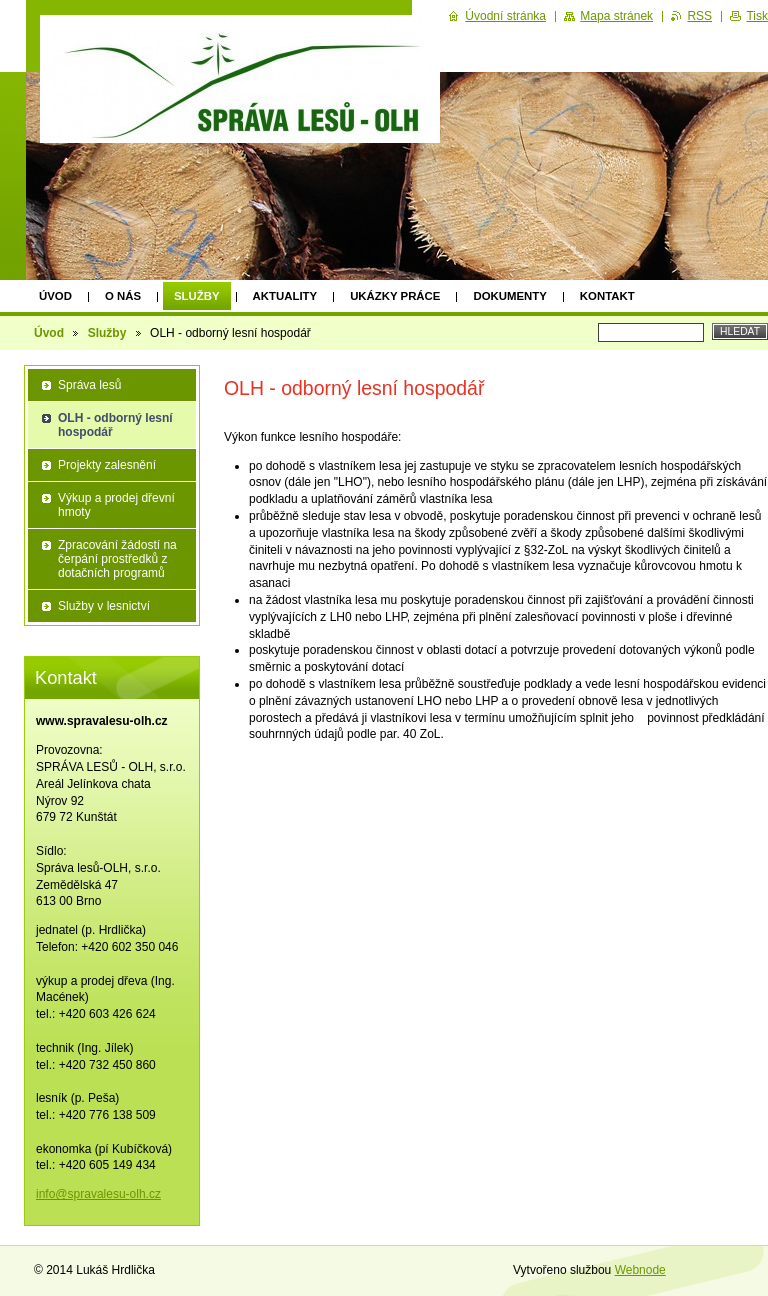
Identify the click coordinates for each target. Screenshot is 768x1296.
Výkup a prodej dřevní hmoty (116, 505)
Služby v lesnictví (104, 606)
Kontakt (607, 296)
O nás (123, 296)
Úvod (55, 296)
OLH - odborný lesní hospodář (115, 425)
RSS (699, 16)
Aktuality (285, 296)
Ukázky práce (395, 296)
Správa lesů (89, 385)
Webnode (640, 1270)
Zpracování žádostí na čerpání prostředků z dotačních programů (117, 559)
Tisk (757, 16)
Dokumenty (509, 296)
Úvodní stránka (505, 16)
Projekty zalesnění (107, 465)
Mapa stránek (616, 16)
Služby (197, 296)
